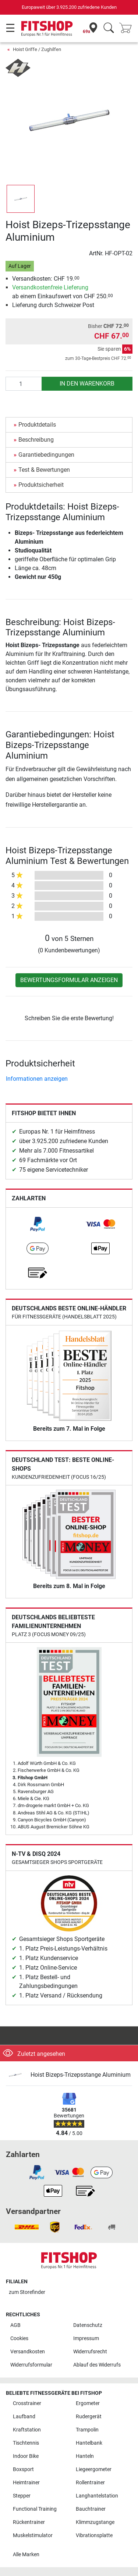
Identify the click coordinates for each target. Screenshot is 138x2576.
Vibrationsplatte (94, 2535)
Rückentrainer (29, 2522)
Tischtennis (26, 2443)
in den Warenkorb (87, 383)
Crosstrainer (27, 2403)
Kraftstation (27, 2430)
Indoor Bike (26, 2456)
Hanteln (85, 2456)
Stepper (22, 2496)
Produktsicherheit (41, 484)
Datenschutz (87, 2325)
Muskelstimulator (33, 2535)
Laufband (24, 2416)
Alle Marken (26, 2554)
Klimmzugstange (95, 2522)
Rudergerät (89, 2416)
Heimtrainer (26, 2483)
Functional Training (35, 2509)
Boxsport (23, 2469)
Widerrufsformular (31, 2365)
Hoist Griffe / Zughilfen (37, 49)
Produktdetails (37, 424)
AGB (15, 2325)
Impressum (86, 2338)
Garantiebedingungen (46, 454)
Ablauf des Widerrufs (97, 2365)
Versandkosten (27, 2352)
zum (27, 2292)
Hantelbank (89, 2443)
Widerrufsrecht (90, 2352)
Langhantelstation (97, 2496)
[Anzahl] (24, 384)
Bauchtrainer (91, 2509)
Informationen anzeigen (37, 1078)
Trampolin (87, 2430)
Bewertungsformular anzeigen (69, 980)
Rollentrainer (90, 2483)
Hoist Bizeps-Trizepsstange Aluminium (81, 2074)
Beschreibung (36, 439)
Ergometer (88, 2403)
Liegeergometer (94, 2469)
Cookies (19, 2338)
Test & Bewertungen (44, 469)
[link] (37, 1224)
